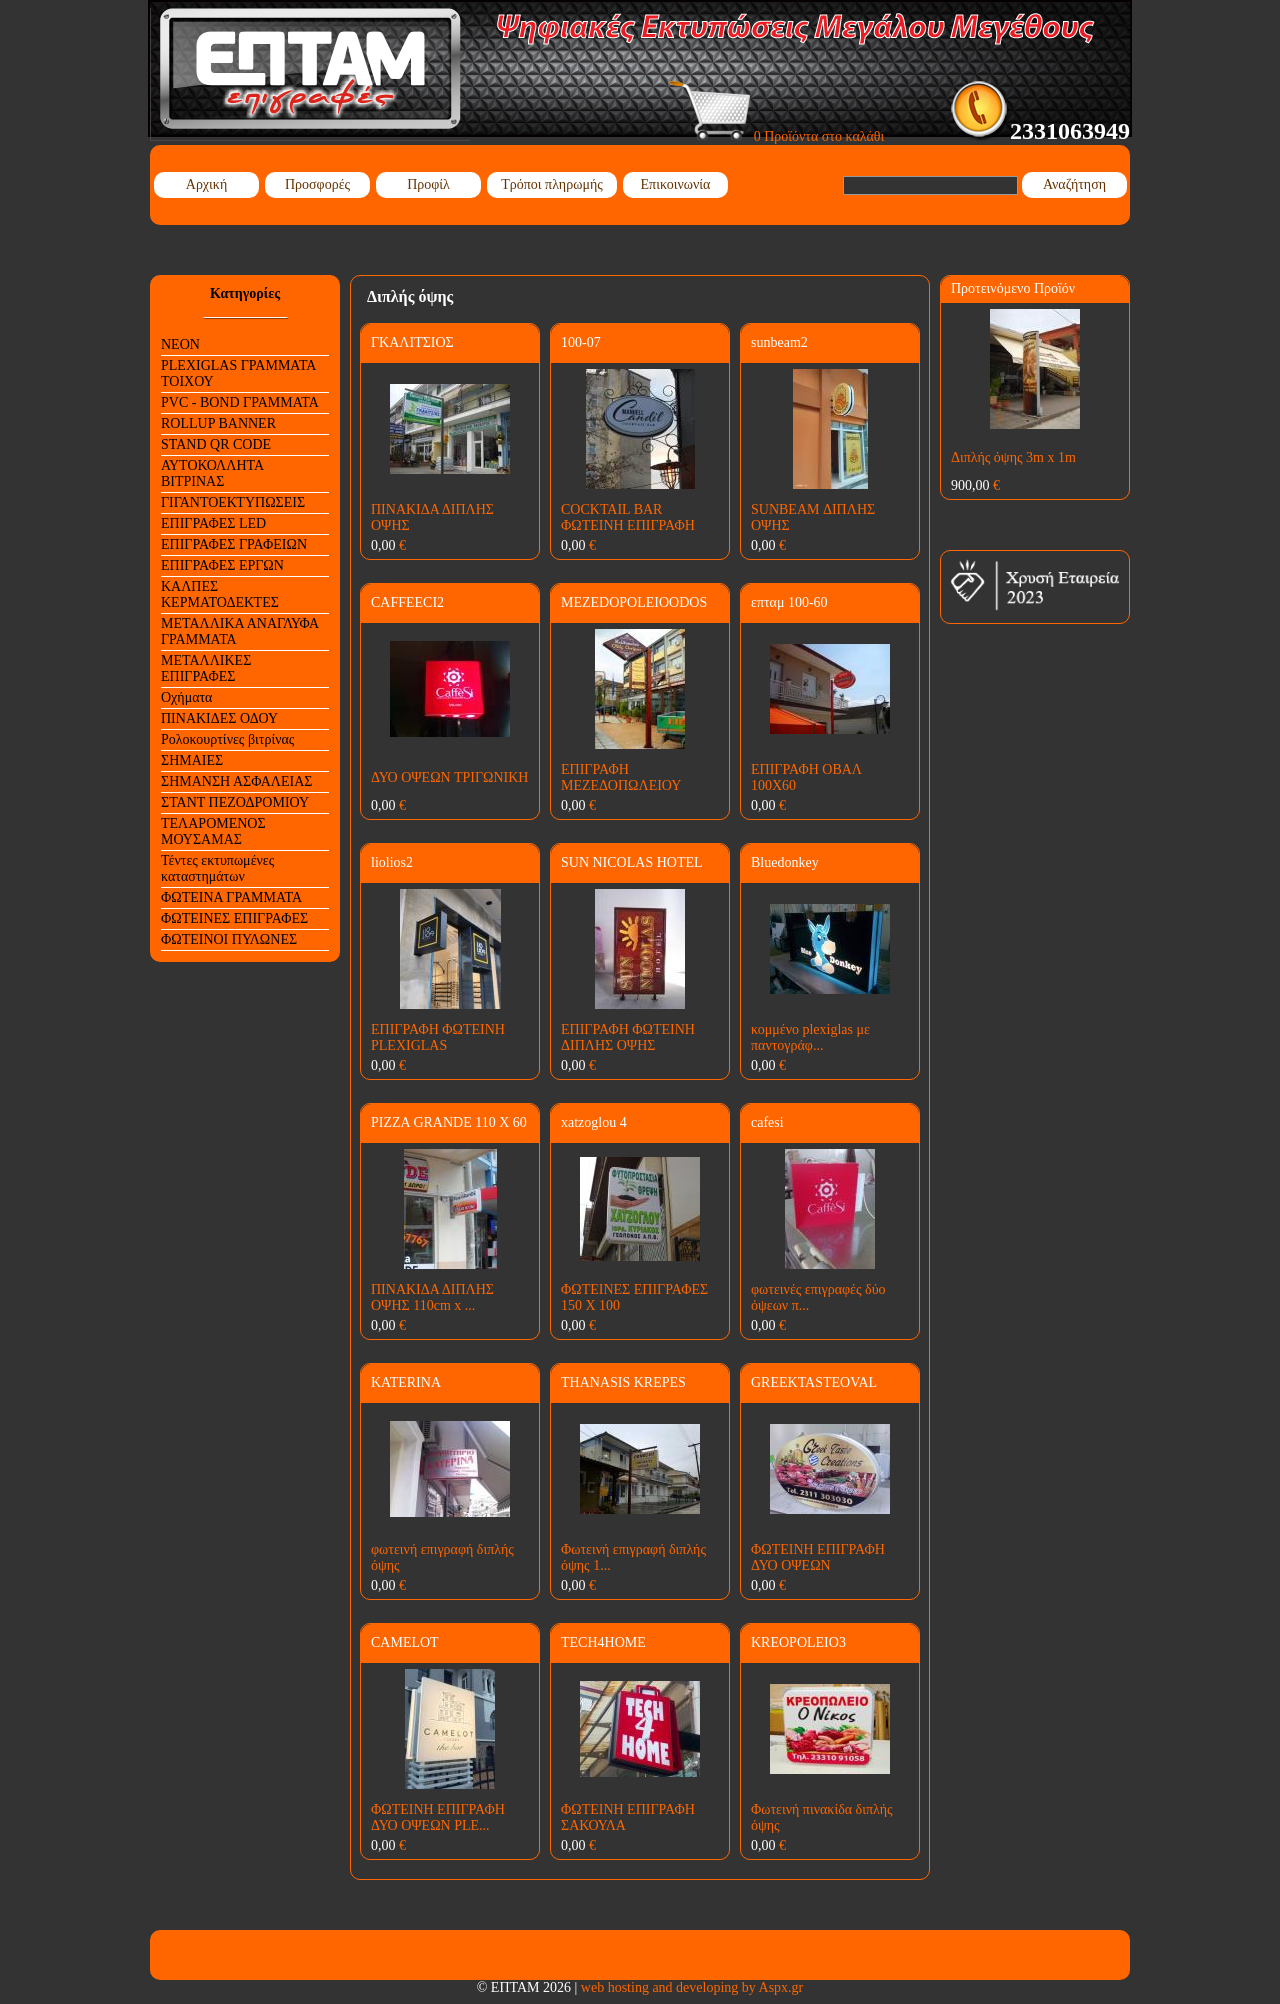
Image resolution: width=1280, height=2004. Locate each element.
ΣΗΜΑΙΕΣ (192, 760)
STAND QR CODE (216, 444)
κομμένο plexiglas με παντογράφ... (810, 1037)
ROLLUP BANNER (218, 423)
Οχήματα (186, 697)
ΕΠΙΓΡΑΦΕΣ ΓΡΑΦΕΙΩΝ (234, 544)
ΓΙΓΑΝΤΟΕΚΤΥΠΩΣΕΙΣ (233, 502)
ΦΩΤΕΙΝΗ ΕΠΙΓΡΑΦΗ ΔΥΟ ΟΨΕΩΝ (818, 1557)
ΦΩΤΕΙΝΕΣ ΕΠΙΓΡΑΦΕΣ (234, 918)
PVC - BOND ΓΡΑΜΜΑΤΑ (240, 402)
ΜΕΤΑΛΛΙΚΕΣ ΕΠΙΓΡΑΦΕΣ (206, 668)
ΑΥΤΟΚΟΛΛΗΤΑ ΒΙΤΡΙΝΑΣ (212, 473)
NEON (180, 344)
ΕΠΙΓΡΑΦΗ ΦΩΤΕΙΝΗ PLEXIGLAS (438, 1037)
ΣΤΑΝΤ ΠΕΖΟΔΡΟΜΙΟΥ (235, 802)
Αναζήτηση (1074, 184)
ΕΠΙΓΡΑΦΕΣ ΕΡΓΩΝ (222, 565)
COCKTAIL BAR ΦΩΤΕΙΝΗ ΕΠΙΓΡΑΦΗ (628, 517)
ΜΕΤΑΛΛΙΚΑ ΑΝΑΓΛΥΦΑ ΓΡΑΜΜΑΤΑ (240, 631)
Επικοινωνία (676, 184)
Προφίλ (428, 184)
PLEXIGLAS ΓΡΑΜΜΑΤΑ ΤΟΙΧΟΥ (238, 373)
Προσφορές (317, 184)
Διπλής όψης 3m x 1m (1013, 457)
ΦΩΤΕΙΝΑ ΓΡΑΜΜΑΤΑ (231, 897)
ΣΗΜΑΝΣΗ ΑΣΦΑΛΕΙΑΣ (236, 781)
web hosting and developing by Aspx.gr (692, 1987)
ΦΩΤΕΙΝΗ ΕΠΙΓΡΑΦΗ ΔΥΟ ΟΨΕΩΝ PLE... (438, 1817)
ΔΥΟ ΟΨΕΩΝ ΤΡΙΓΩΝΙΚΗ (449, 777)
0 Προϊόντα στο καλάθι (776, 136)
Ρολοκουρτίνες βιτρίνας (227, 739)
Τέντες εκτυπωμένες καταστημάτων (217, 868)
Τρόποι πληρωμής (552, 184)
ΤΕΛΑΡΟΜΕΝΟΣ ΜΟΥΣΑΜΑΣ (213, 831)
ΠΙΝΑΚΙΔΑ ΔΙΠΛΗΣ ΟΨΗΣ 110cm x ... (432, 1297)
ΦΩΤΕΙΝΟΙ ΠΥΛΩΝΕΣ (229, 939)
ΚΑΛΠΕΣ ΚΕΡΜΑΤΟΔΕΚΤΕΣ (220, 594)
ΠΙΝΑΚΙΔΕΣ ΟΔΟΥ (219, 718)
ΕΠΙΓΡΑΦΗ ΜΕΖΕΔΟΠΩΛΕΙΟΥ (621, 777)
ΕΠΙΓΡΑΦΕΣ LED (213, 523)
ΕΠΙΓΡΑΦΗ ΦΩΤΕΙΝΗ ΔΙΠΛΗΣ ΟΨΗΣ (628, 1037)
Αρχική (206, 184)
